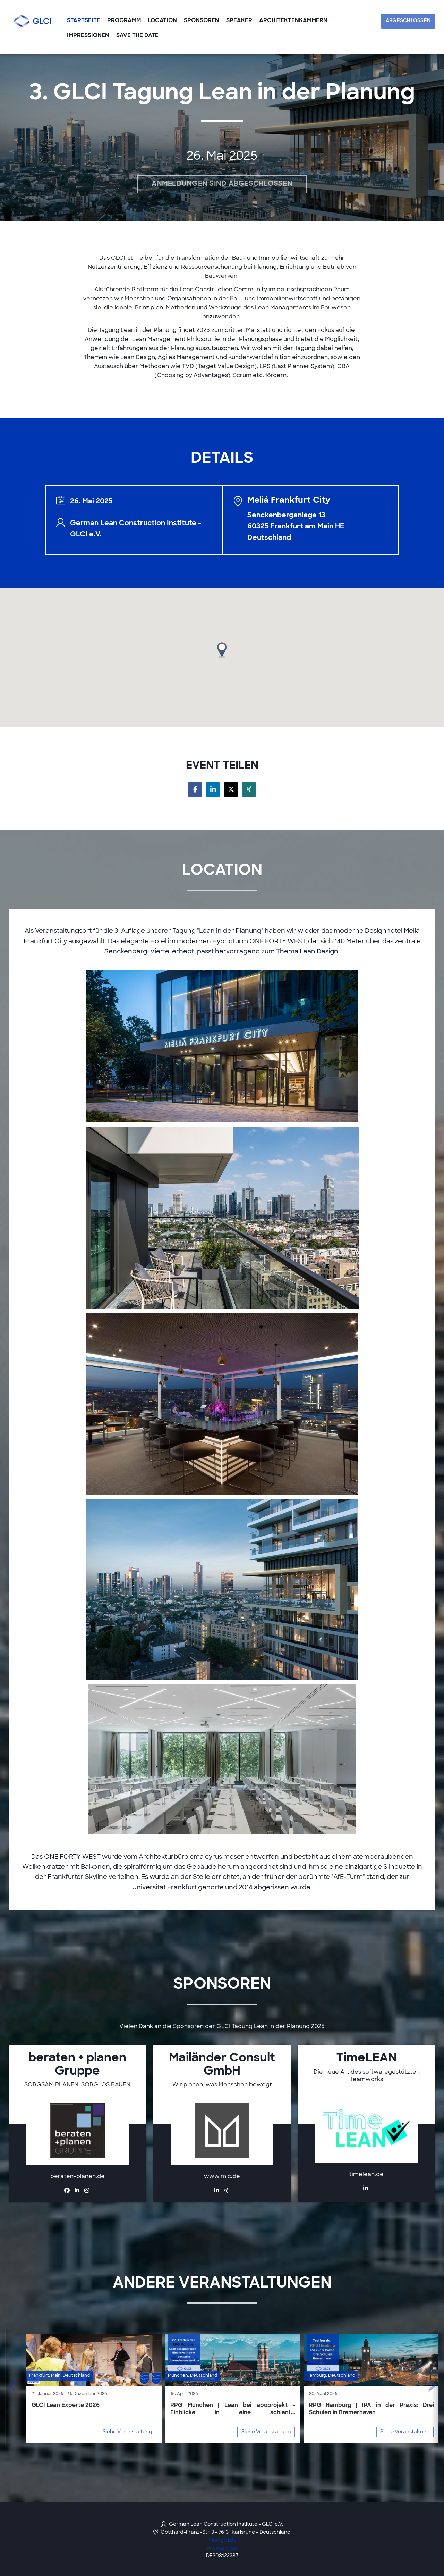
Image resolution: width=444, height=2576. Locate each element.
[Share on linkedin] (213, 789)
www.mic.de (222, 2177)
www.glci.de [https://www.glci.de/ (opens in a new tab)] (222, 2548)
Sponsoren (201, 21)
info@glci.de (222, 2540)
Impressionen (88, 36)
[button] (222, 650)
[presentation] (12, 2389)
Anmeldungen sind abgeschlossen (222, 184)
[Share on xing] (249, 789)
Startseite (83, 21)
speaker (239, 21)
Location (162, 21)
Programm (124, 21)
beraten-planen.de (77, 2177)
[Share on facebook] (195, 789)
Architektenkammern (293, 21)
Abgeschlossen (408, 21)
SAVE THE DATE (137, 36)
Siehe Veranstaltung (127, 2432)
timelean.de (366, 2174)
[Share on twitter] (231, 789)
